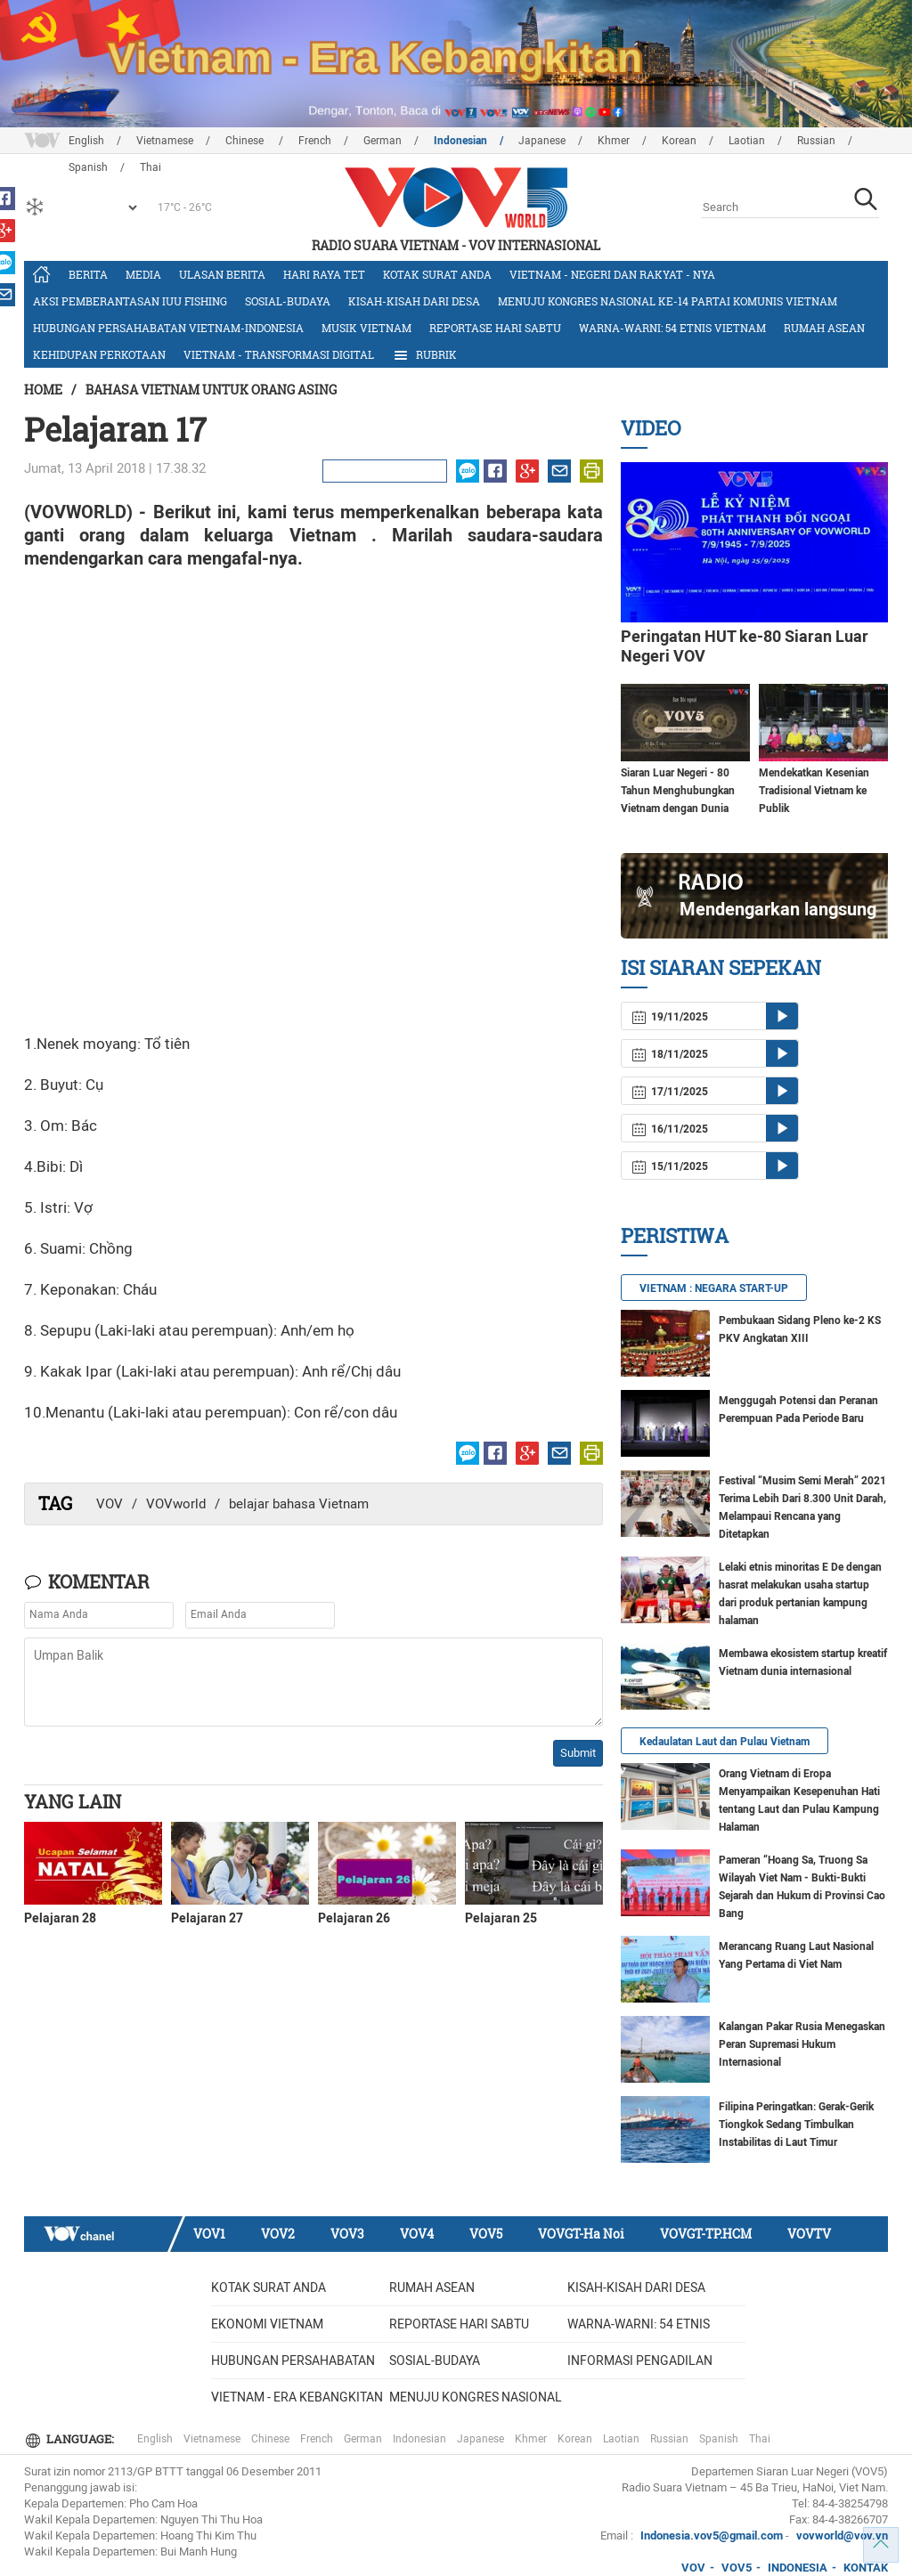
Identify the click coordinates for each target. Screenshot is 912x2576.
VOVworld (176, 1504)
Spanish (718, 2439)
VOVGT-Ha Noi (581, 2233)
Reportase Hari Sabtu (495, 328)
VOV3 (347, 2233)
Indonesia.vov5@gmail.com (711, 2535)
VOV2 (278, 2233)
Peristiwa (675, 1235)
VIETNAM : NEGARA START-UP (713, 1288)
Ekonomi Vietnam (267, 2324)
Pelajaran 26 (354, 1918)
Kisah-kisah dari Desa (414, 301)
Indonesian (460, 140)
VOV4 (417, 2233)
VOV (109, 1504)
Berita (88, 274)
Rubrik (424, 355)
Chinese (245, 140)
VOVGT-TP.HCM (706, 2233)
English (86, 140)
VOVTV (809, 2233)
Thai (759, 2439)
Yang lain (72, 1801)
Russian (816, 140)
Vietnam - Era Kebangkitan (297, 2397)
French (314, 140)
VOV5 (485, 2233)
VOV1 (209, 2233)
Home (43, 389)
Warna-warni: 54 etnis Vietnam (672, 328)
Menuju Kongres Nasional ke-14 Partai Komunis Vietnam (667, 301)
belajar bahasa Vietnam (299, 1504)
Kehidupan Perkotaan (99, 354)
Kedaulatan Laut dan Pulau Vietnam (724, 1741)
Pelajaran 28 (60, 1918)
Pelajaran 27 (207, 1918)
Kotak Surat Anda (437, 274)
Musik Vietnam (366, 328)
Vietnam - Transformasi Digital (278, 354)
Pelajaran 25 (501, 1918)
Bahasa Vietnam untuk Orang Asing (211, 389)
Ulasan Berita (222, 274)
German (382, 140)
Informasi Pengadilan (639, 2360)
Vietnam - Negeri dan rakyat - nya (612, 274)
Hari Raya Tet (324, 274)
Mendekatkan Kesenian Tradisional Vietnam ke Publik (814, 791)
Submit (578, 1752)
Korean (679, 140)
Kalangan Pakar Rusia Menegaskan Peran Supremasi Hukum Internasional (802, 2044)
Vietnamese (164, 140)
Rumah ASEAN (824, 328)
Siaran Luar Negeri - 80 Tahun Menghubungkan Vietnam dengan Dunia (678, 791)
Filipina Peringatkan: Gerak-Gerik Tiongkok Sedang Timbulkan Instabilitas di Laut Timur (796, 2125)
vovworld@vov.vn (842, 2535)
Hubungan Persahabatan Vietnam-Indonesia (168, 328)
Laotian (747, 140)
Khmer (614, 140)
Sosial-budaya (287, 301)
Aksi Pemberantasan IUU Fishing (130, 301)
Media (143, 274)
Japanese (542, 140)
